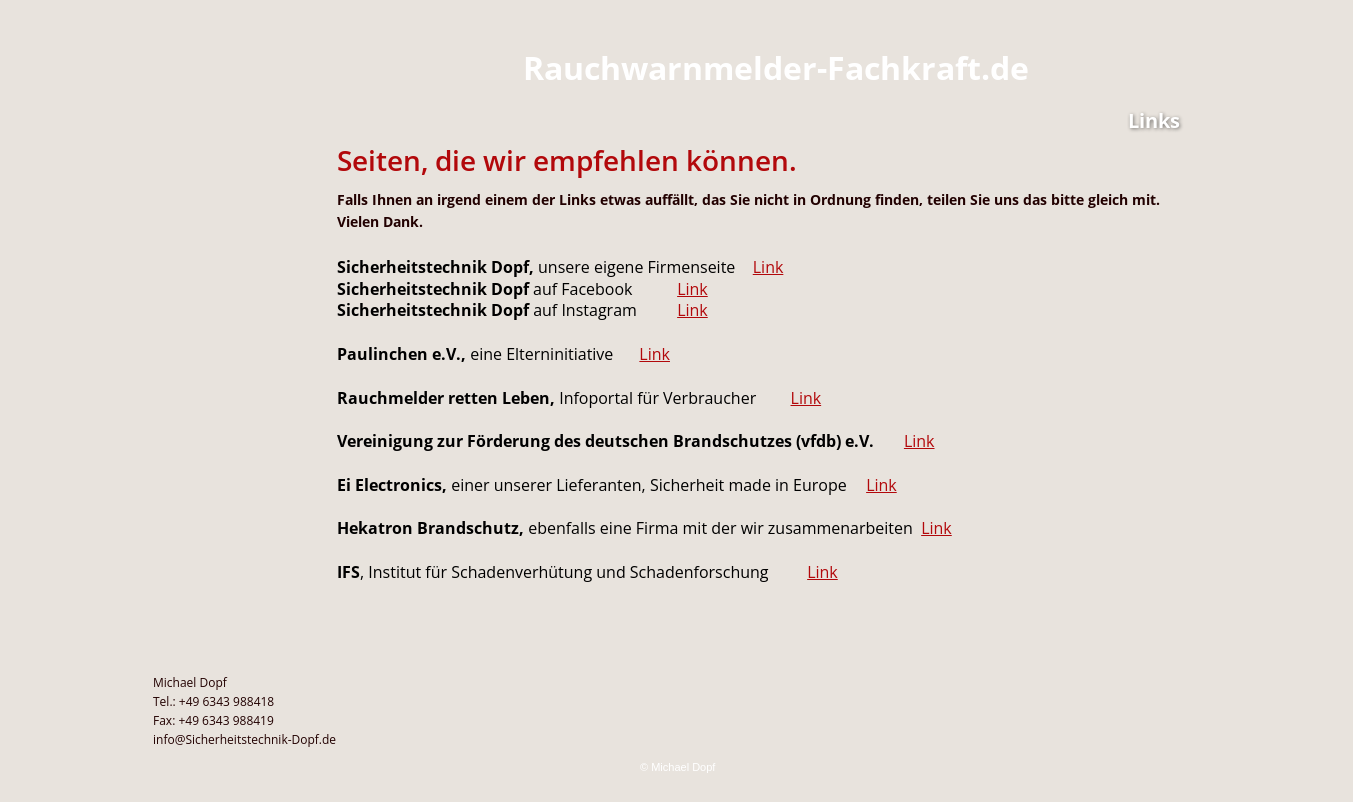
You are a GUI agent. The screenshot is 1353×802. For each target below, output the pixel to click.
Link (768, 267)
